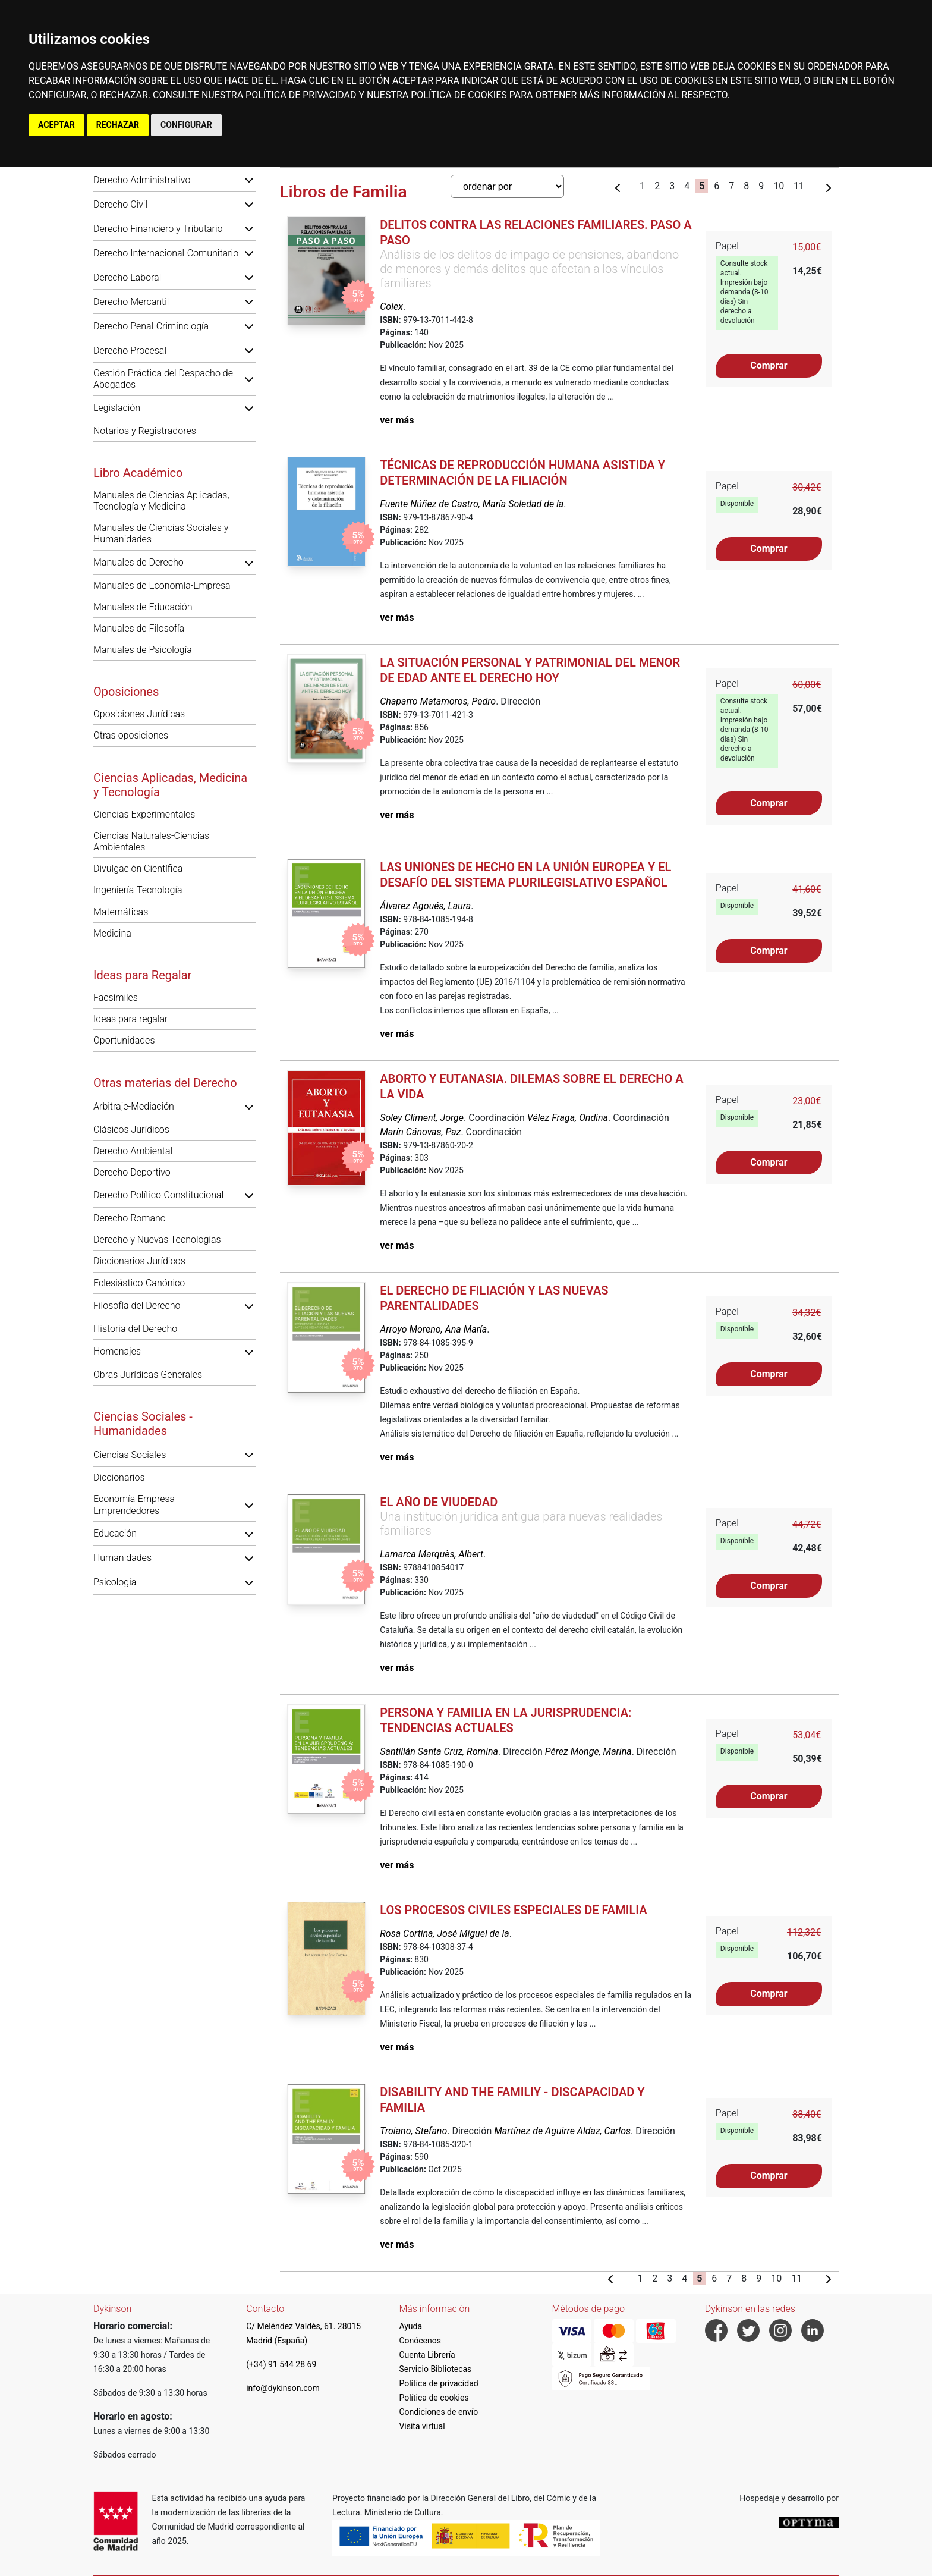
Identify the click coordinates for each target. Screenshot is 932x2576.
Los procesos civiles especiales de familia (513, 1910)
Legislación (116, 407)
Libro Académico (137, 473)
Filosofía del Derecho (136, 1305)
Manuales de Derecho (138, 562)
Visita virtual (422, 2426)
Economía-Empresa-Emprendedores (135, 1504)
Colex (391, 306)
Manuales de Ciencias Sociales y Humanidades (160, 533)
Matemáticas (120, 912)
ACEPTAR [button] (56, 125)
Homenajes (117, 1351)
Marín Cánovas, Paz (420, 1132)
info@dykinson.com (283, 2388)
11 (799, 185)
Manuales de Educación (143, 606)
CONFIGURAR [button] (186, 125)
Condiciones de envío (438, 2412)
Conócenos (420, 2340)
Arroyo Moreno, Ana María (433, 1329)
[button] (249, 179)
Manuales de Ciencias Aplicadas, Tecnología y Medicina (161, 500)
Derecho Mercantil (131, 301)
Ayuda (410, 2326)
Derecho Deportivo (132, 1172)
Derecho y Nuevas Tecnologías (157, 1239)
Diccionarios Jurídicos (139, 1261)
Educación (115, 1533)
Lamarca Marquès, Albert (431, 1554)
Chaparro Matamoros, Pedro (438, 701)
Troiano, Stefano (413, 2131)
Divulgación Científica (137, 868)
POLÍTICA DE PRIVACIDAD (300, 94)
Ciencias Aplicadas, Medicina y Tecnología (170, 785)
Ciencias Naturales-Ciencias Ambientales (151, 841)
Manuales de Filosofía (138, 628)
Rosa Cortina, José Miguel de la (444, 1933)
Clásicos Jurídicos (131, 1129)
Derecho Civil (120, 204)
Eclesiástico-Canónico (139, 1283)
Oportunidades (124, 1040)
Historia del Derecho (135, 1328)
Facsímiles (115, 997)
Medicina (112, 933)
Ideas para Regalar (142, 975)
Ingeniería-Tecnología (137, 890)
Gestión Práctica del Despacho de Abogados (163, 378)
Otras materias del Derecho (165, 1083)
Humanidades (122, 1557)
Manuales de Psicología (142, 649)
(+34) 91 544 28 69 (281, 2364)
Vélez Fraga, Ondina (567, 1117)
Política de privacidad (438, 2383)
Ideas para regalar (130, 1019)
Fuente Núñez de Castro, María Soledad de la (471, 504)
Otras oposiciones (130, 735)
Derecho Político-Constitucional (158, 1195)
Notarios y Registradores (144, 430)
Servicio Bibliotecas (435, 2369)
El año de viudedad (439, 1502)
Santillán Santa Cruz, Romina (439, 1751)
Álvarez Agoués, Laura (425, 906)
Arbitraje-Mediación (133, 1106)
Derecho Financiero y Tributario (158, 228)
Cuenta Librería (427, 2355)
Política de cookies (433, 2397)
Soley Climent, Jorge (422, 1117)
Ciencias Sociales (129, 1454)
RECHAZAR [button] (117, 125)
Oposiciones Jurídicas (139, 714)
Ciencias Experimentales (144, 814)
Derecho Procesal (129, 350)
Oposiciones (126, 691)
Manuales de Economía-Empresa (162, 585)
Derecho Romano (129, 1218)
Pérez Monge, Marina (588, 1751)
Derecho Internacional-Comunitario (165, 253)
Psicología (114, 1582)
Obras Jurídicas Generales (147, 1374)
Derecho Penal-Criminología (151, 326)
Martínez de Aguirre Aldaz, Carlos (562, 2131)
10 (778, 185)
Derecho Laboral (127, 277)
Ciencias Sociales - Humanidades (143, 1423)
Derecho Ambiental (132, 1151)
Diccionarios (119, 1477)
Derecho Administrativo (141, 180)
